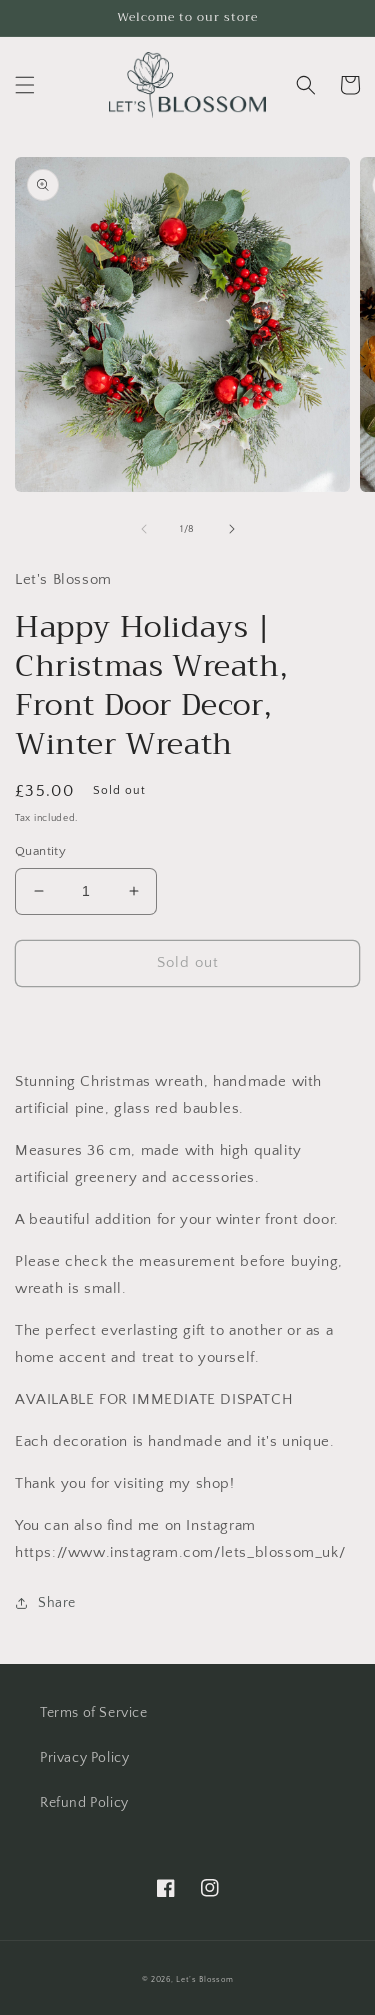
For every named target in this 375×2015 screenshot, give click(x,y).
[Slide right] (232, 529)
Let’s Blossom (204, 1979)
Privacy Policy (84, 1758)
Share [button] (45, 1603)
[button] (25, 85)
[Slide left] (144, 529)
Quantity (40, 851)
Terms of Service (94, 1713)
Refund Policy (84, 1803)
